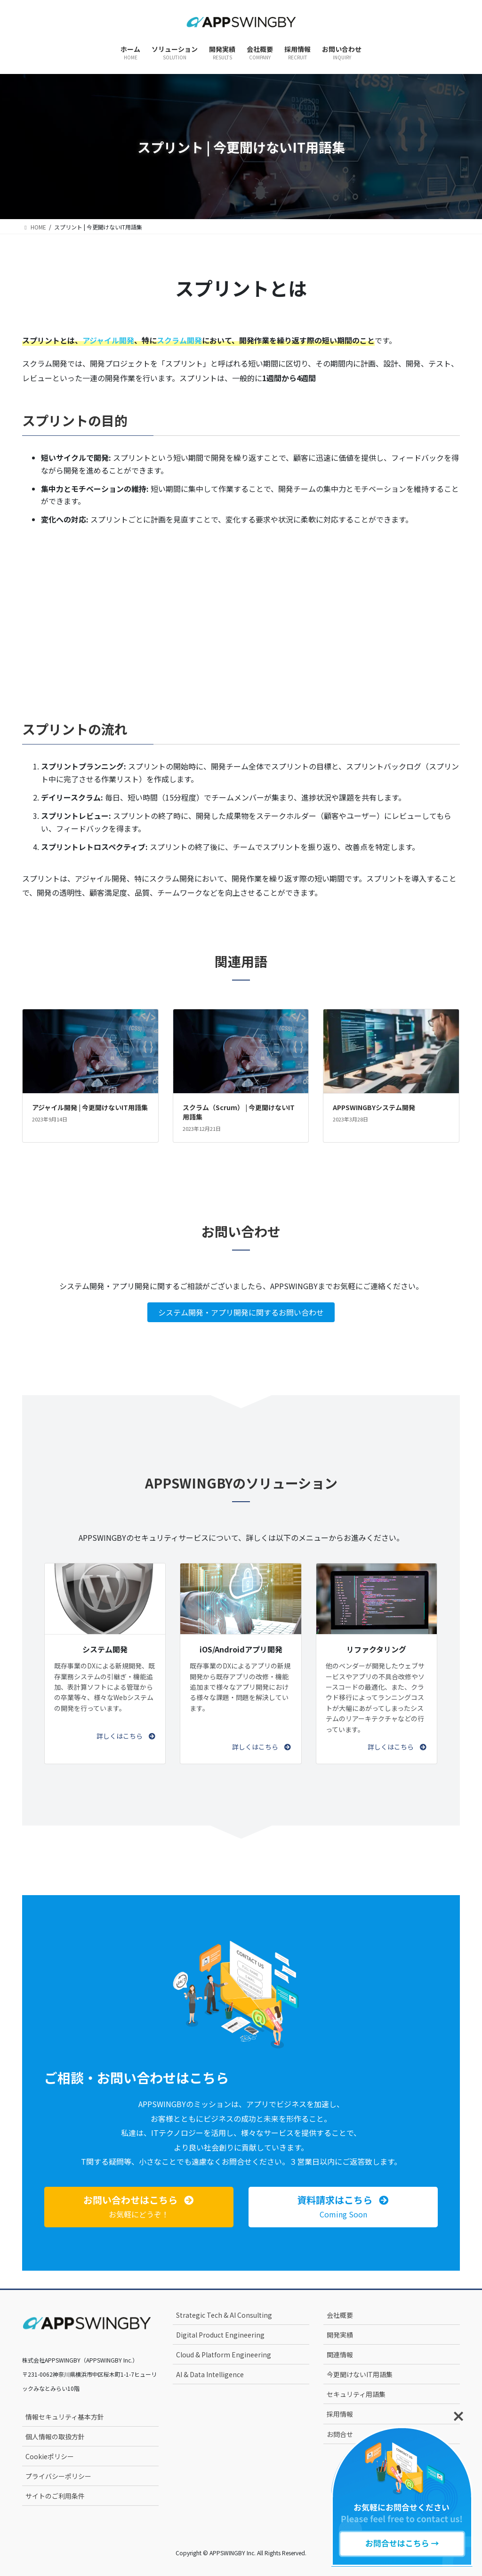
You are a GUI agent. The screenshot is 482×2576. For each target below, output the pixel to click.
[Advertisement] (241, 610)
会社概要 (340, 2315)
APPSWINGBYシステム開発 (374, 1107)
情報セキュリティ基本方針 (64, 2416)
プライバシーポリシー (58, 2476)
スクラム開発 (179, 340)
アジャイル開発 (108, 340)
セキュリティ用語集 (356, 2394)
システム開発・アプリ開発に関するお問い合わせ (241, 1312)
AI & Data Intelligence (210, 2374)
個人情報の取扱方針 (55, 2436)
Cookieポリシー (49, 2456)
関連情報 (340, 2354)
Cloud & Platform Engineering (223, 2354)
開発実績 (340, 2334)
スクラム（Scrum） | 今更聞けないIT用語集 (239, 1112)
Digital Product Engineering (220, 2334)
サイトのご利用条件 (55, 2496)
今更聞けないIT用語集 (360, 2374)
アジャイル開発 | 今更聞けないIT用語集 (90, 1107)
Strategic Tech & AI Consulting (224, 2315)
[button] (126, 1736)
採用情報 (340, 2414)
